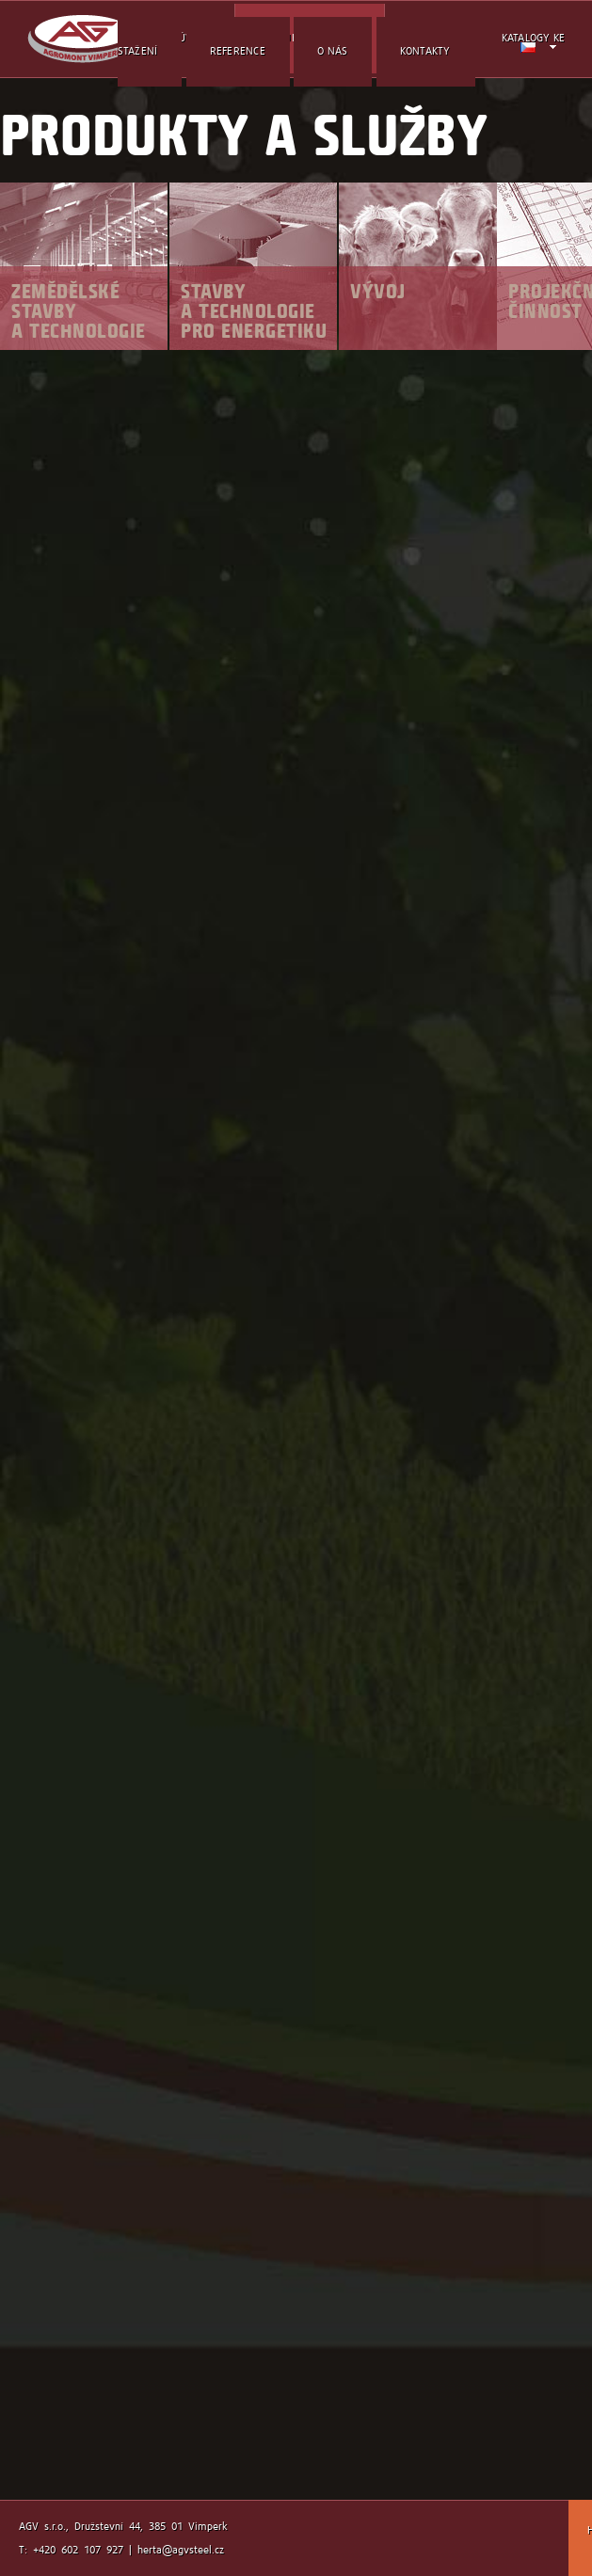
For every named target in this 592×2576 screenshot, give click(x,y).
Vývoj (378, 291)
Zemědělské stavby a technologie (78, 310)
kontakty (425, 51)
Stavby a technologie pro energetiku (254, 310)
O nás (332, 51)
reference (237, 51)
